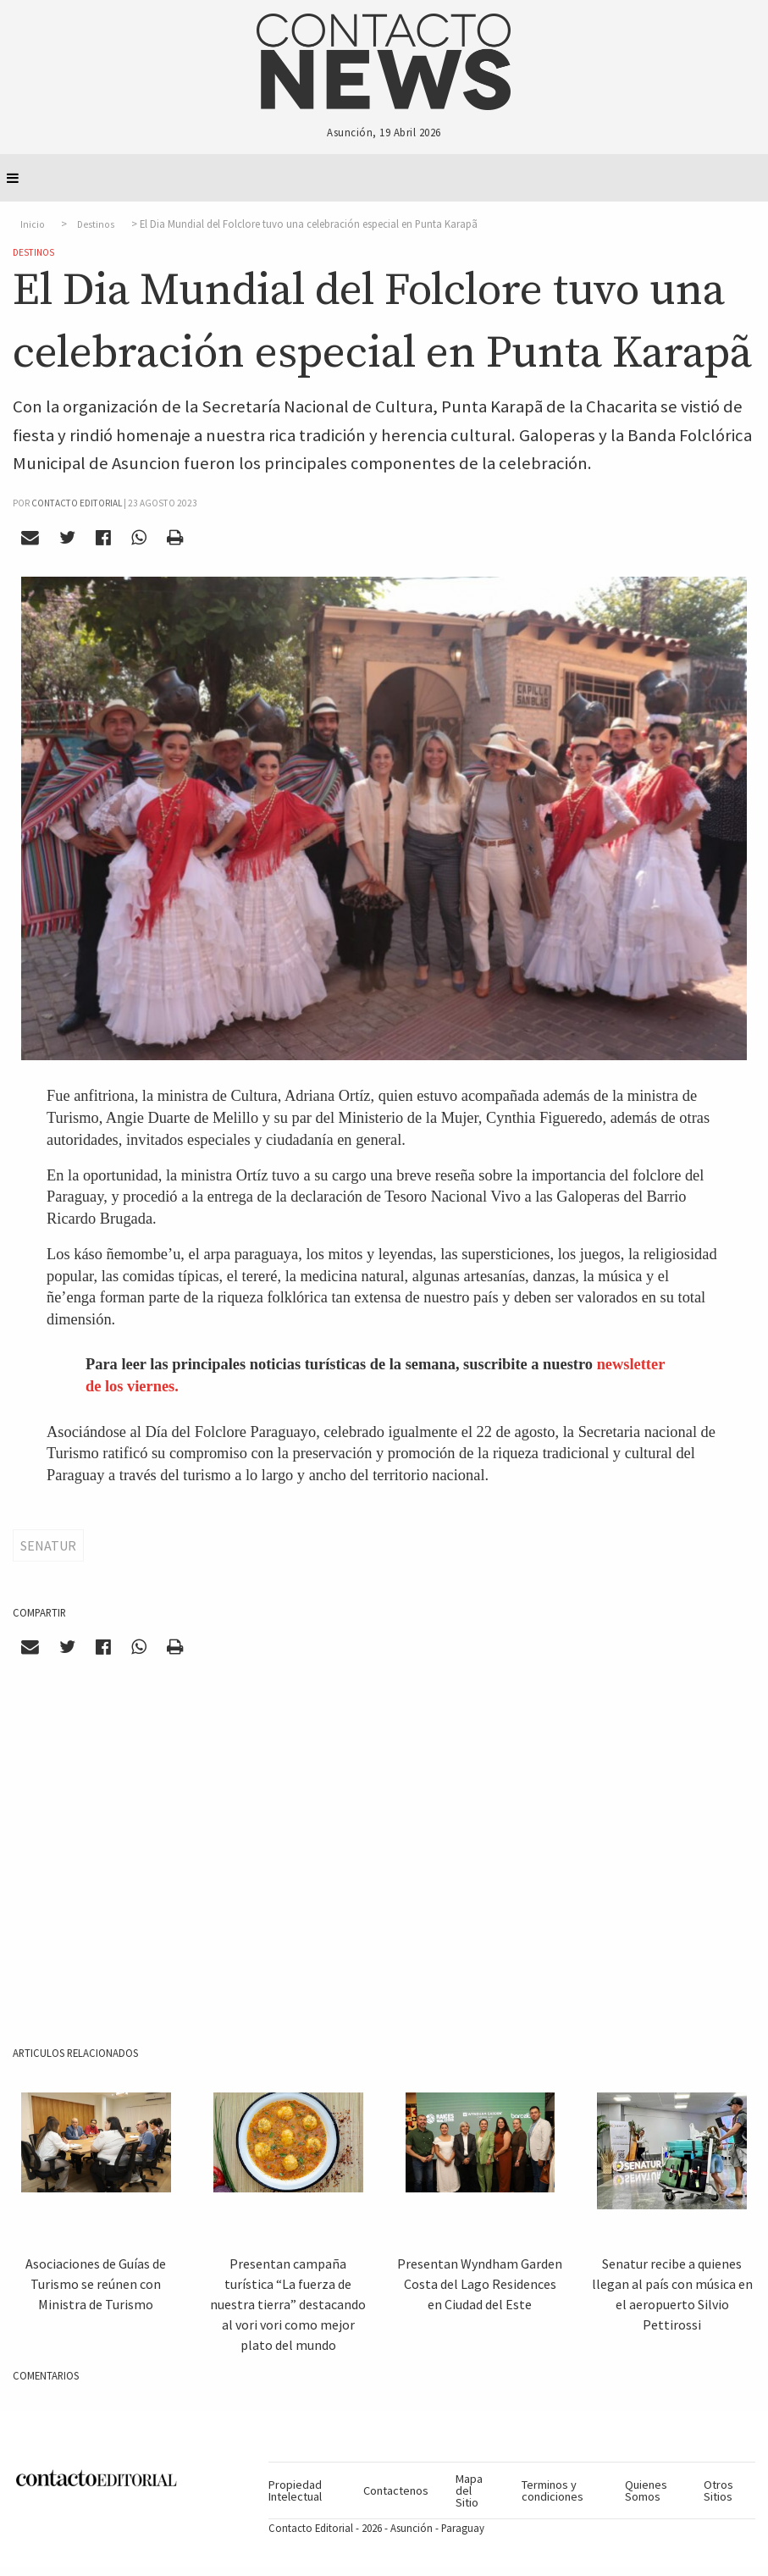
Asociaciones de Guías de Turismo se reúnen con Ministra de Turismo (95, 2284)
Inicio (32, 224)
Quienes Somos (646, 2490)
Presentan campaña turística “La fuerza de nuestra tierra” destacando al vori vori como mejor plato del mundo (288, 2304)
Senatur (48, 1545)
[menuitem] (309, 2490)
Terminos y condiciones (552, 2490)
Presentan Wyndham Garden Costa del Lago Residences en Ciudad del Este (479, 2284)
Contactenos (395, 2490)
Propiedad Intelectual (295, 2490)
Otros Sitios (718, 2490)
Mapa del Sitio (469, 2491)
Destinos (95, 224)
